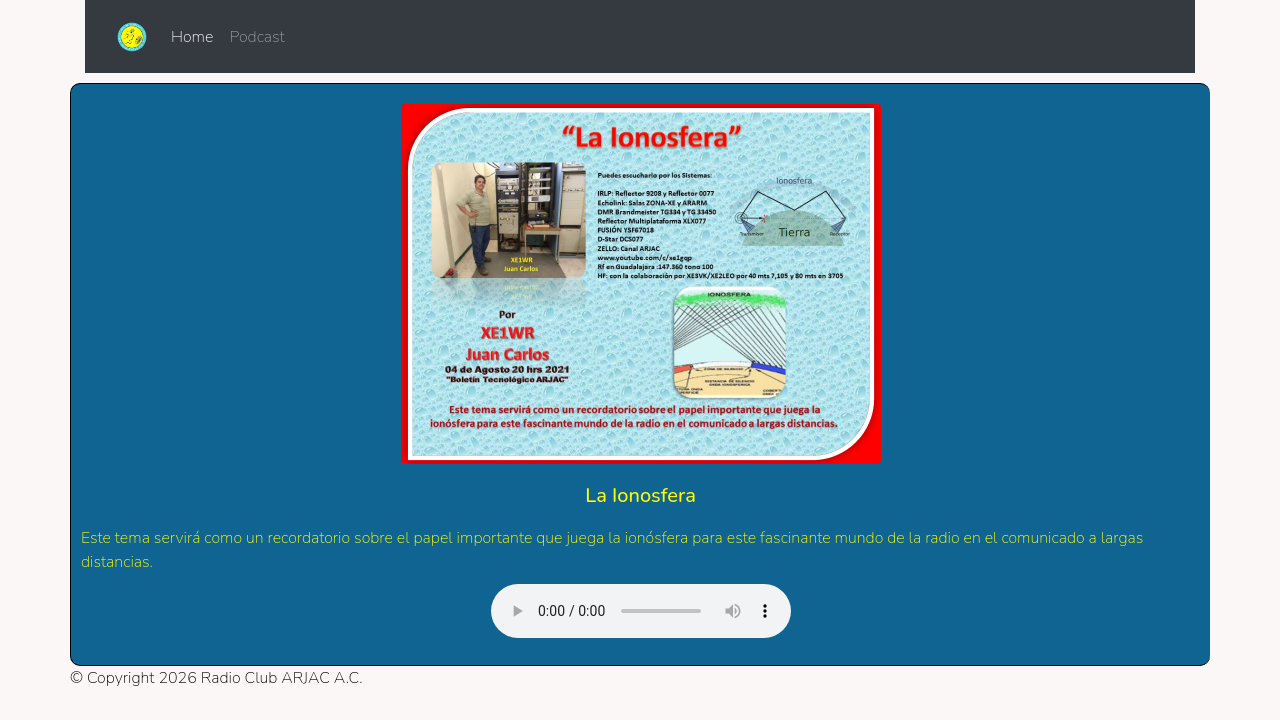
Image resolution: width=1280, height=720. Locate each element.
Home (196, 36)
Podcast (256, 37)
